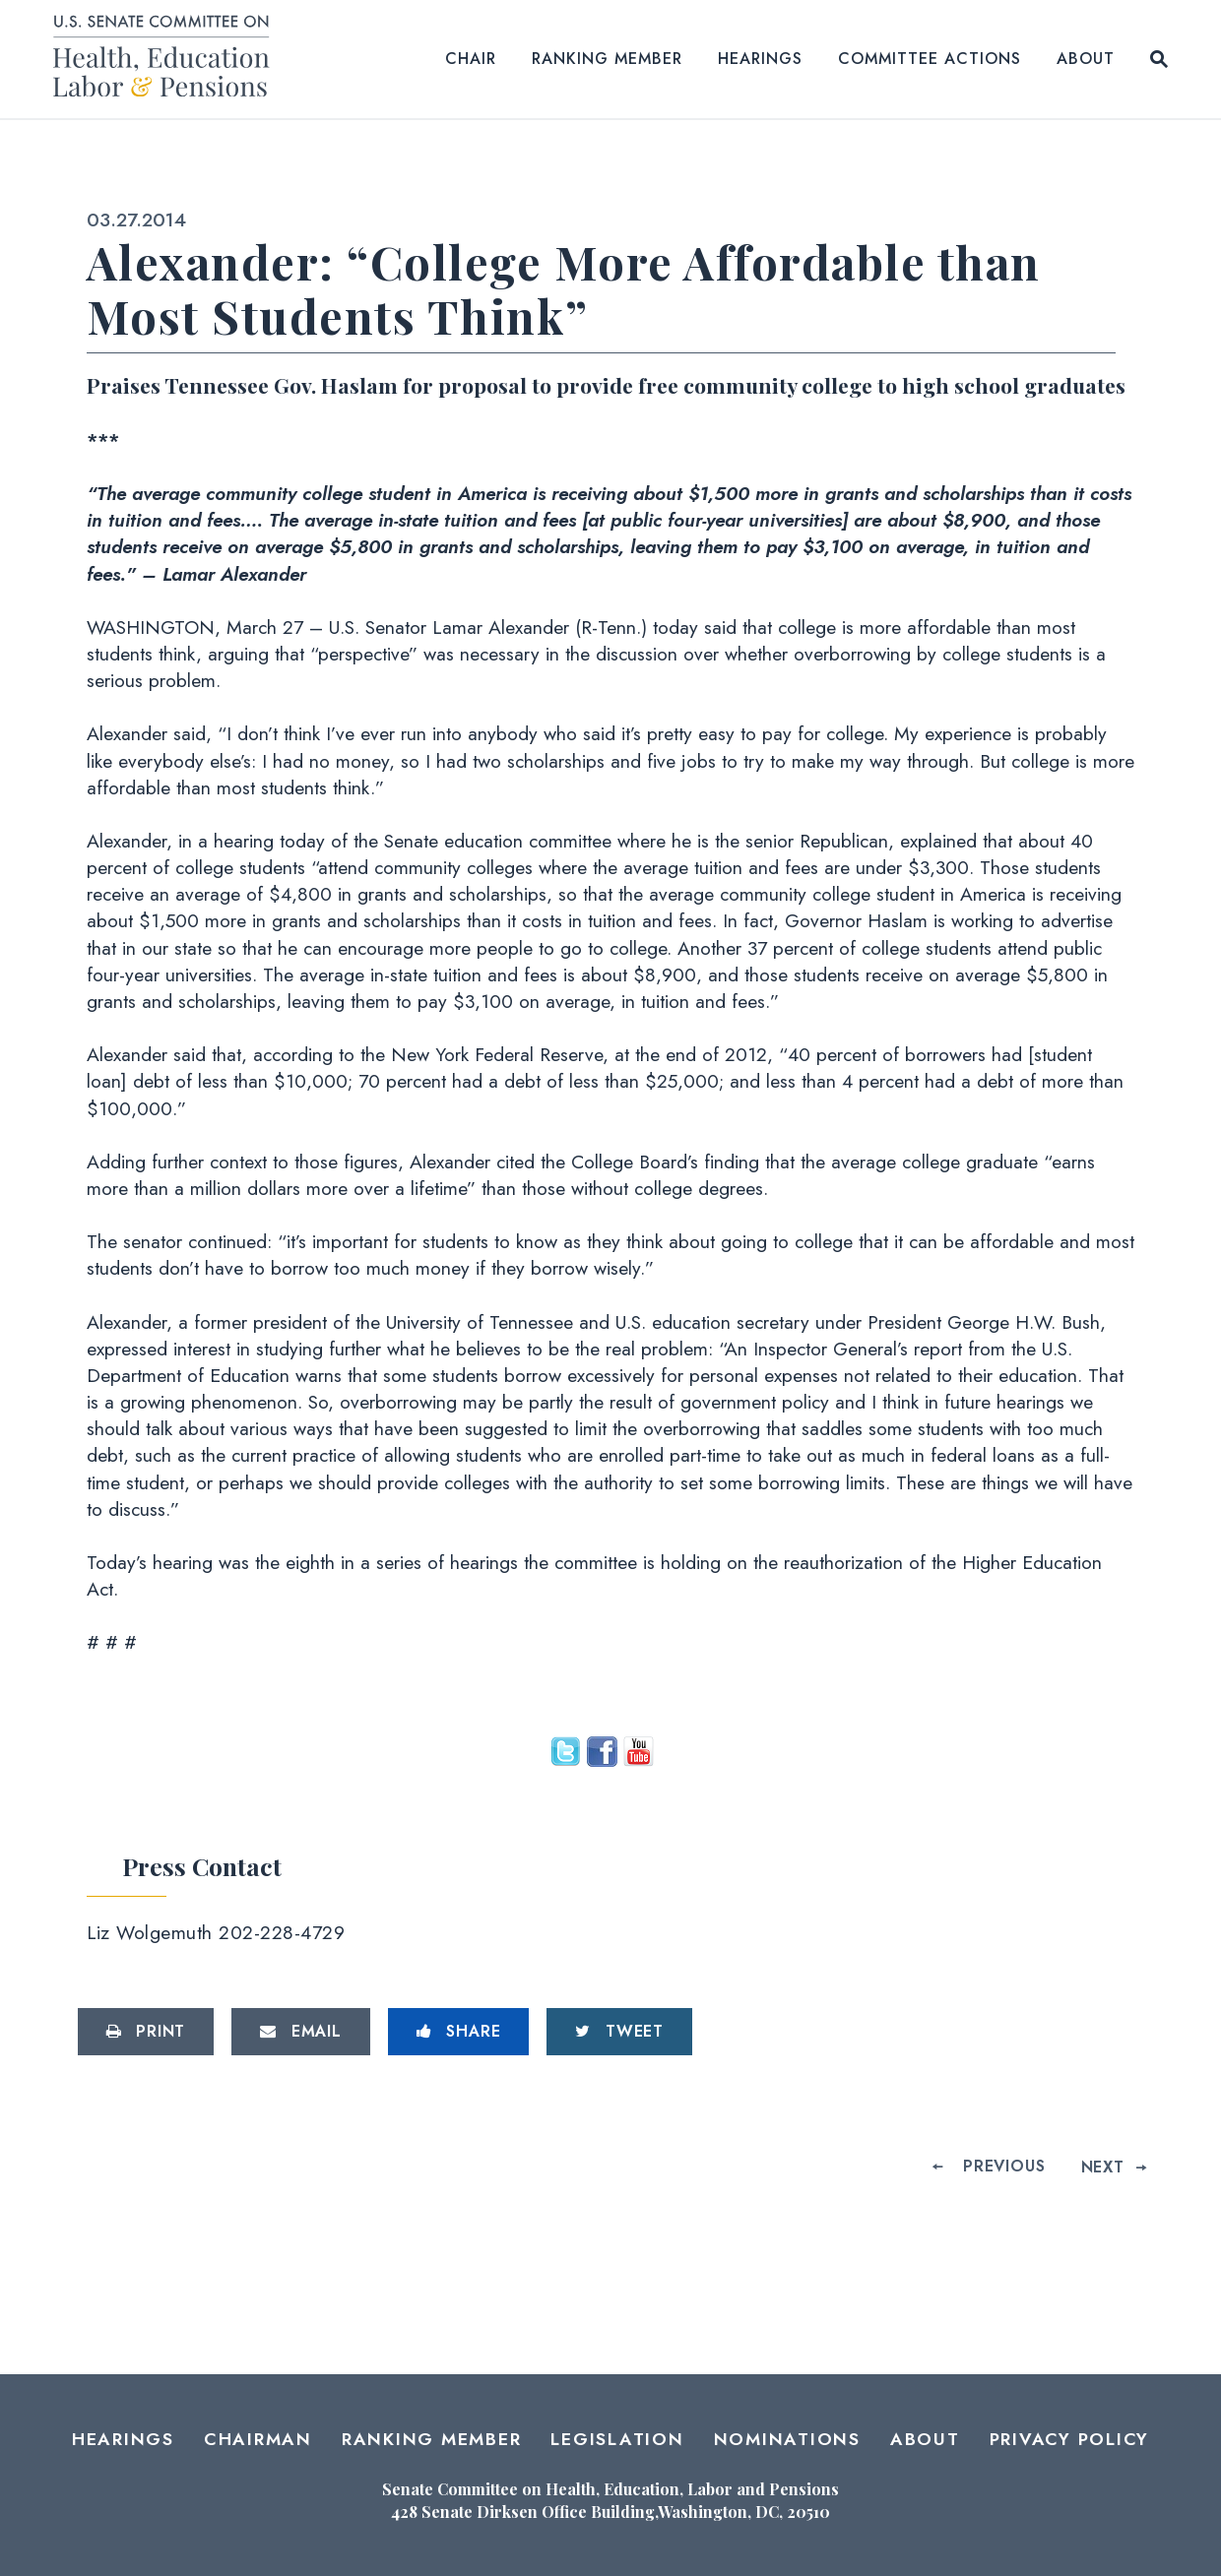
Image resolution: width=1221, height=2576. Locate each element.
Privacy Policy (1070, 2439)
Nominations (787, 2439)
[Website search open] (1159, 59)
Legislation (616, 2439)
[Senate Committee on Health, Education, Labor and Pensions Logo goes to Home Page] (168, 59)
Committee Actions (929, 58)
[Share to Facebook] (459, 2031)
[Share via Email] (300, 2031)
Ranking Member (607, 58)
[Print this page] (146, 2031)
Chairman (258, 2439)
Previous (1004, 2166)
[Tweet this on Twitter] (619, 2031)
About (1086, 58)
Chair (470, 58)
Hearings (760, 58)
